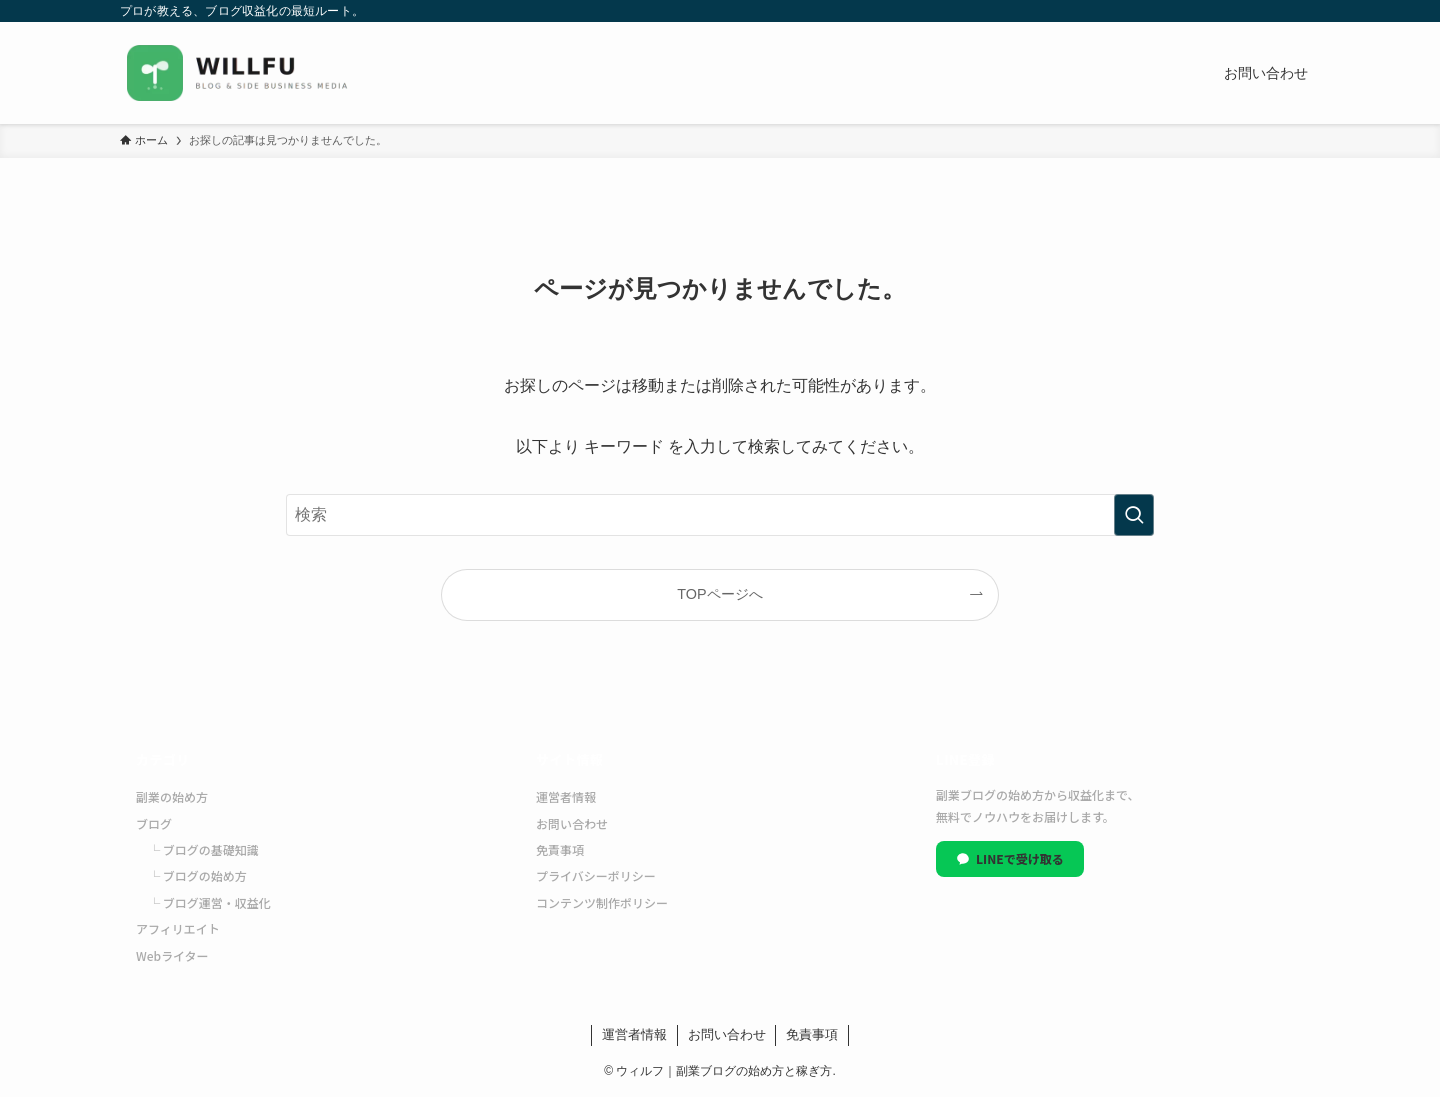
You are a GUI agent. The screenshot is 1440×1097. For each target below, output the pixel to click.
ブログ (154, 823)
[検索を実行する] (1134, 515)
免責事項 (560, 849)
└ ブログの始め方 (197, 875)
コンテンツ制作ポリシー (602, 902)
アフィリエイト (178, 928)
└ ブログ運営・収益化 (209, 902)
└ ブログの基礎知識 (203, 849)
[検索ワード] (720, 515)
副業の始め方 (172, 796)
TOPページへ (719, 594)
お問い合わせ (572, 823)
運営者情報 (566, 796)
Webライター (172, 955)
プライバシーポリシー (596, 875)
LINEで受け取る (1010, 858)
